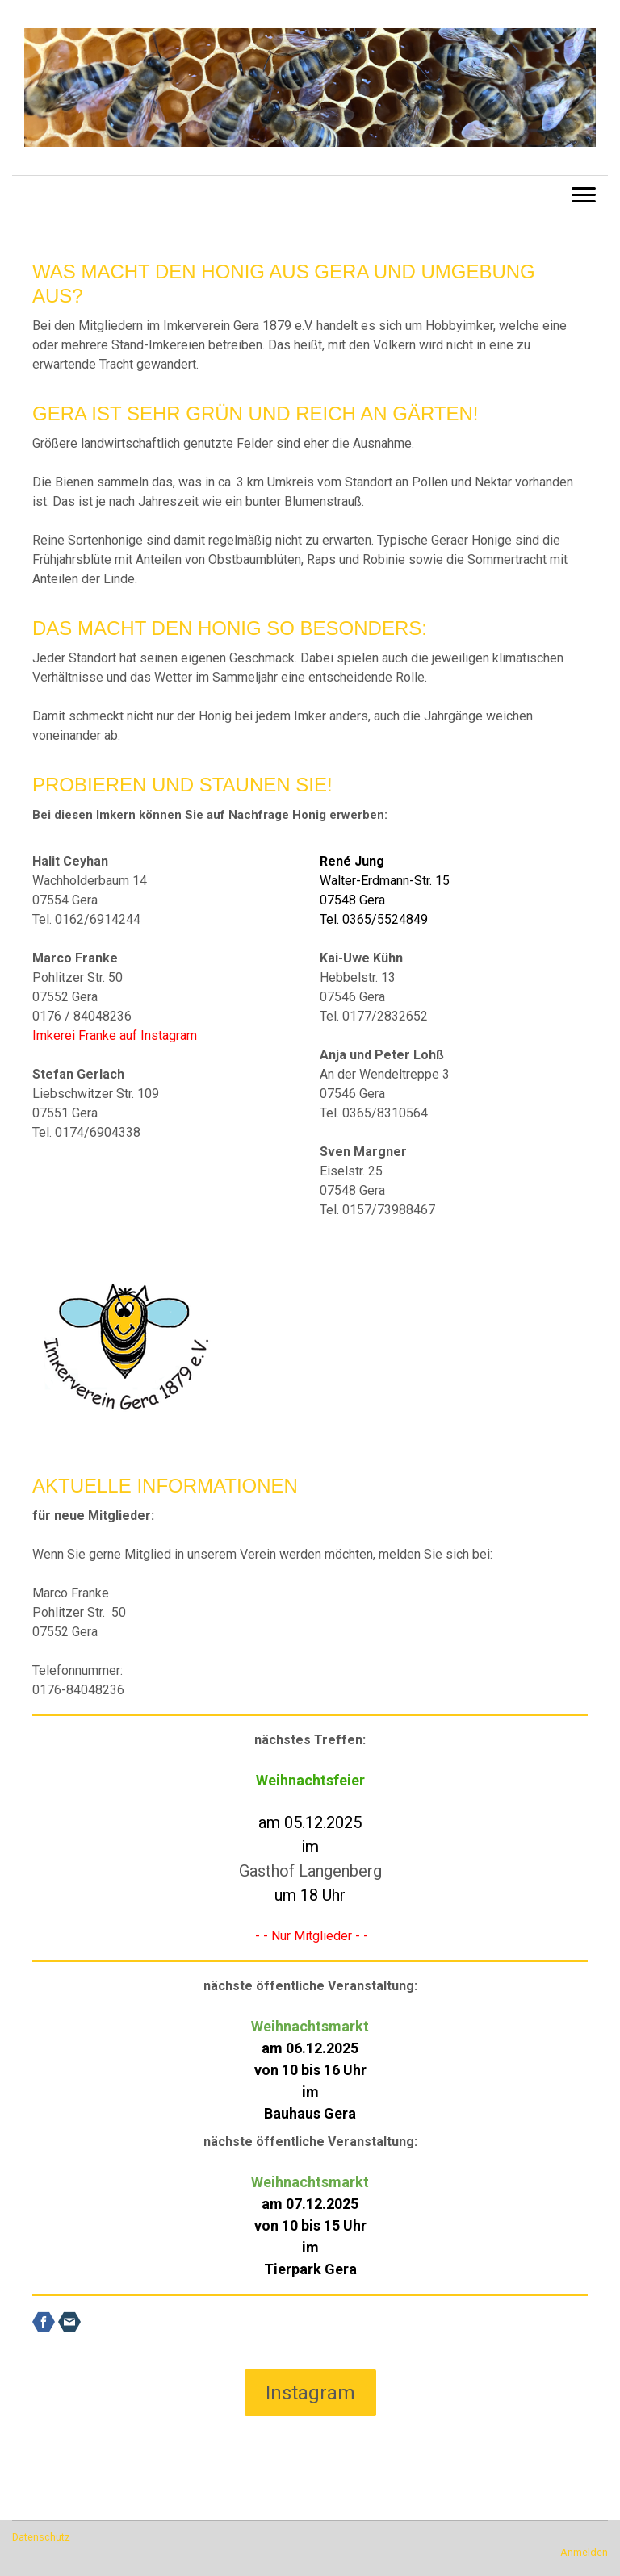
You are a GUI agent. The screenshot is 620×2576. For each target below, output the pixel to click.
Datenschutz (41, 2537)
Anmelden (584, 2552)
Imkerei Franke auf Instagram (114, 1035)
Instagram (310, 2393)
